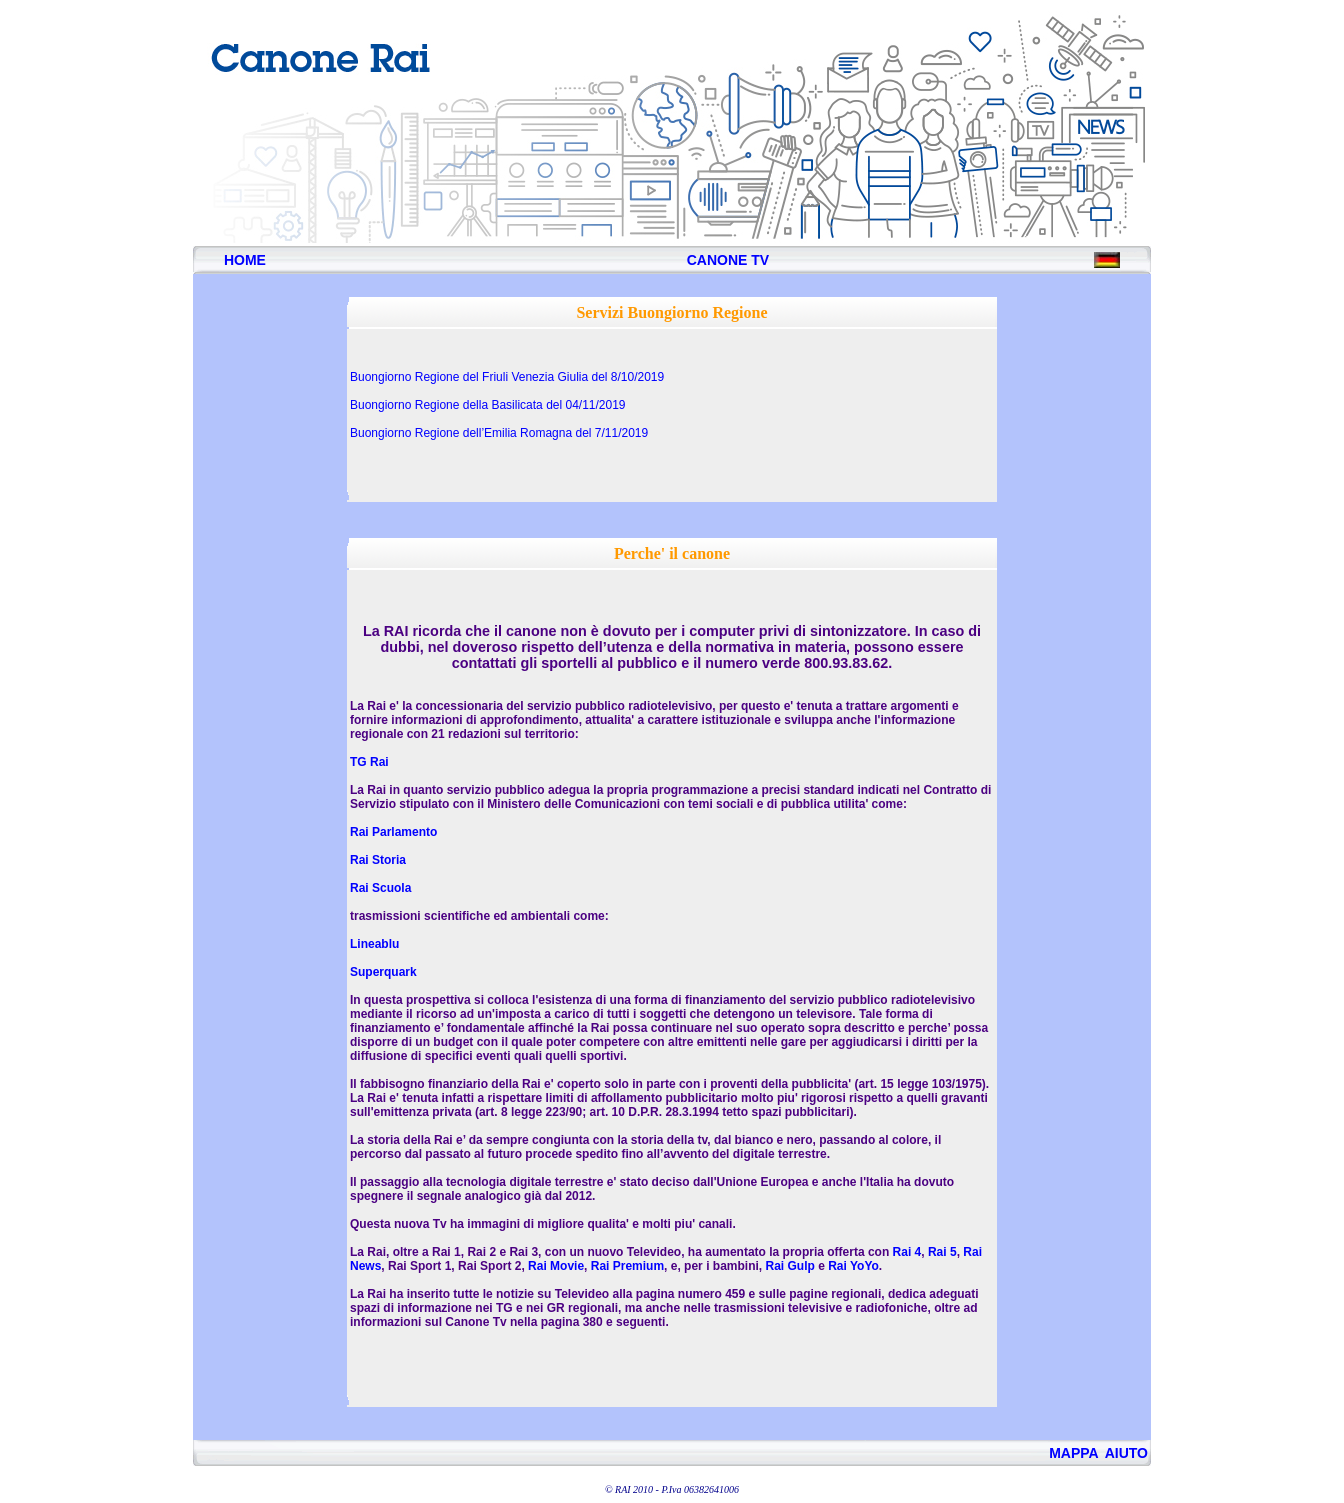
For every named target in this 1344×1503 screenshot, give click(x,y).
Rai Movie (556, 1266)
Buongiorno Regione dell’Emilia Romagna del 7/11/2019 (499, 433)
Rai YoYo (853, 1266)
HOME (245, 260)
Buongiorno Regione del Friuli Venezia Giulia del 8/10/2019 (507, 377)
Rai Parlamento (393, 832)
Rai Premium (627, 1266)
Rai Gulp (789, 1266)
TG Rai (369, 762)
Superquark (383, 972)
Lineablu (374, 944)
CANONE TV (728, 260)
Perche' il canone (672, 553)
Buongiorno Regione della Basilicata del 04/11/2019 (488, 405)
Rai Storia (378, 860)
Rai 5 (942, 1252)
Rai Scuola (380, 888)
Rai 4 (907, 1252)
